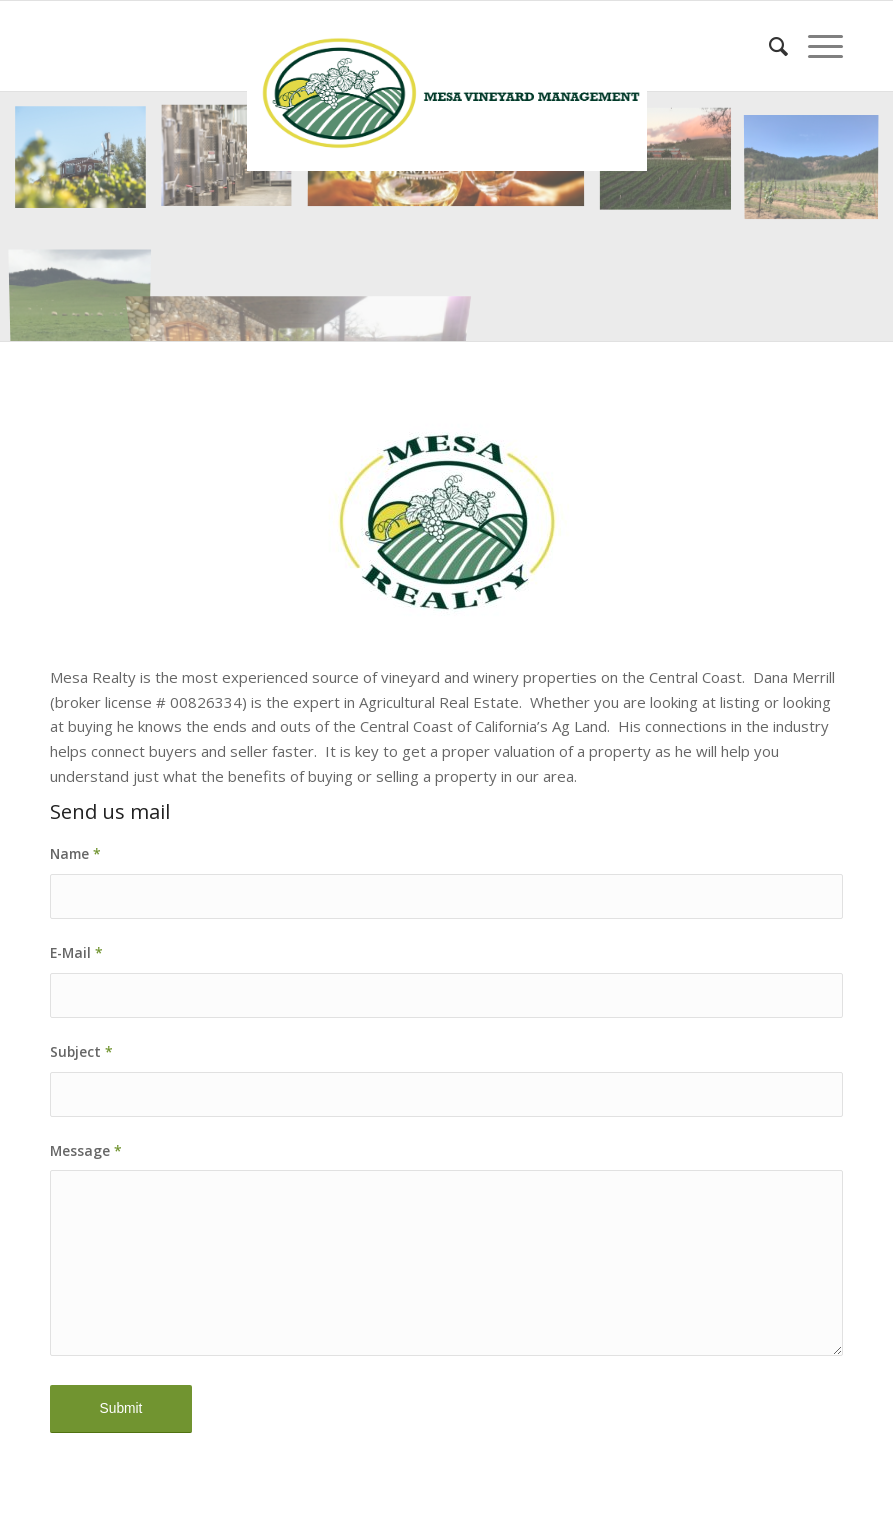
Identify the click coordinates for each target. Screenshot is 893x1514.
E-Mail (76, 952)
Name (75, 853)
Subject (81, 1051)
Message (86, 1150)
